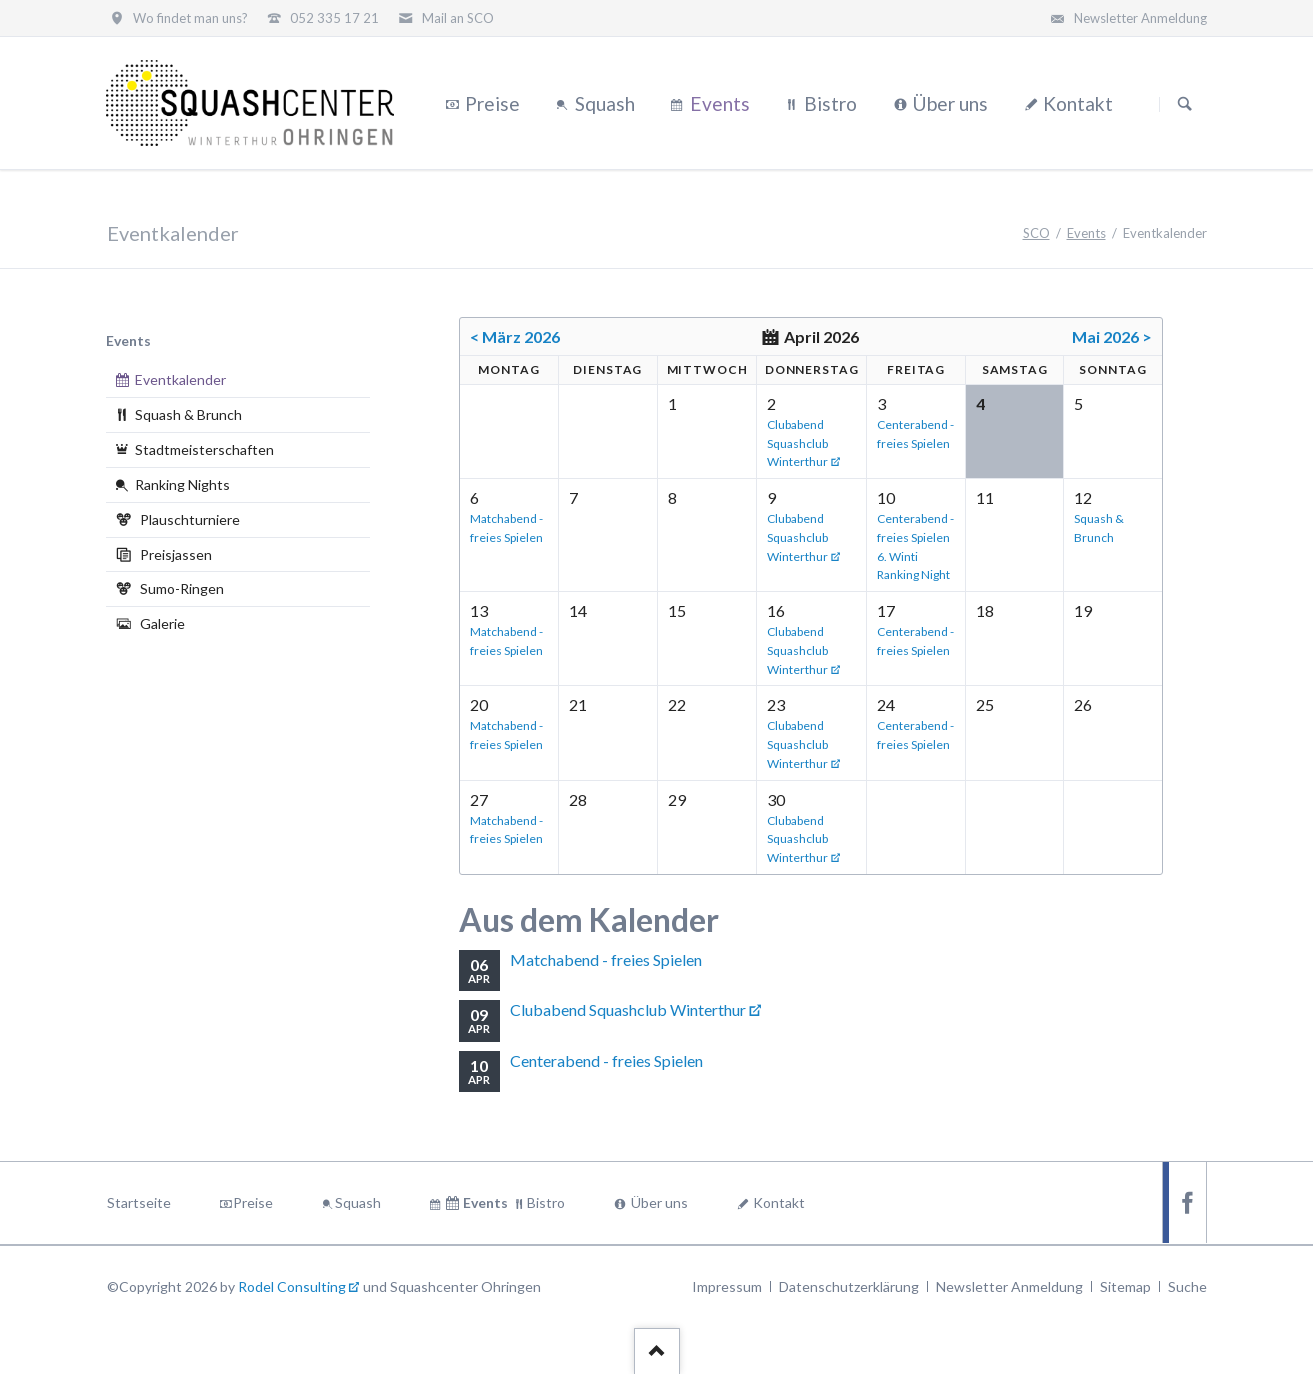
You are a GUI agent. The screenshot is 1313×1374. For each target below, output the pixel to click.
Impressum (727, 1286)
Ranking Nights (182, 484)
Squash (358, 1202)
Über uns (659, 1202)
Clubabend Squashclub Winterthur (797, 443)
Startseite (139, 1202)
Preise (253, 1202)
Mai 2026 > (1112, 336)
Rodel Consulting (292, 1286)
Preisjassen (176, 554)
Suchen (1185, 104)
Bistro (546, 1202)
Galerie (162, 623)
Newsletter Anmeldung (1009, 1286)
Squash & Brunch (188, 414)
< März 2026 (515, 336)
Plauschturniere (190, 519)
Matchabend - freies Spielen (606, 959)
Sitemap (1125, 1286)
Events (1086, 233)
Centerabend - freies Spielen (606, 1060)
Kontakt (779, 1202)
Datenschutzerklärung (849, 1286)
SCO (1036, 233)
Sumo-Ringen (182, 588)
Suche (1187, 1286)
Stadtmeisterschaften (204, 449)
